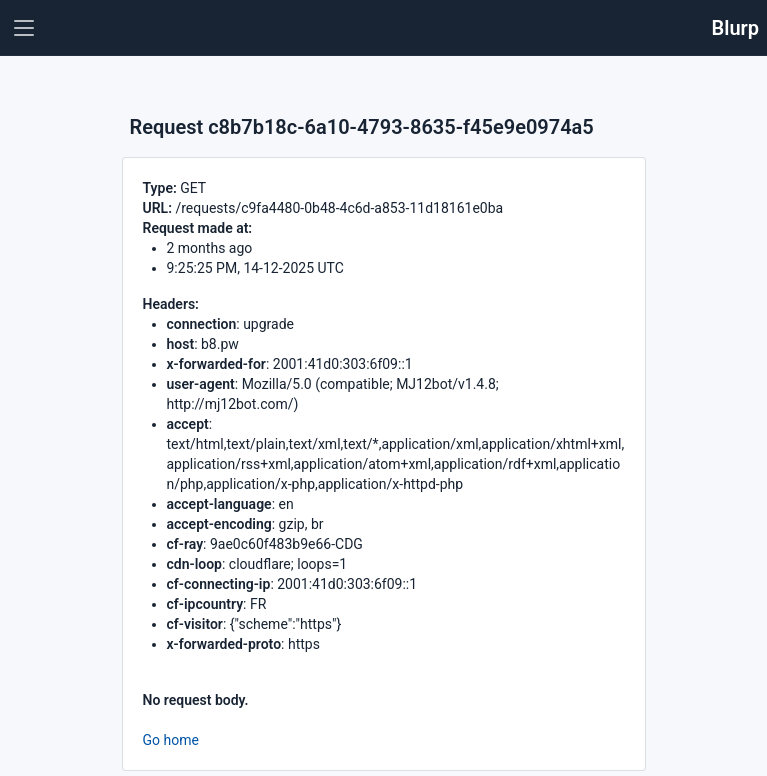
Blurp (736, 28)
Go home (171, 740)
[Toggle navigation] (24, 28)
